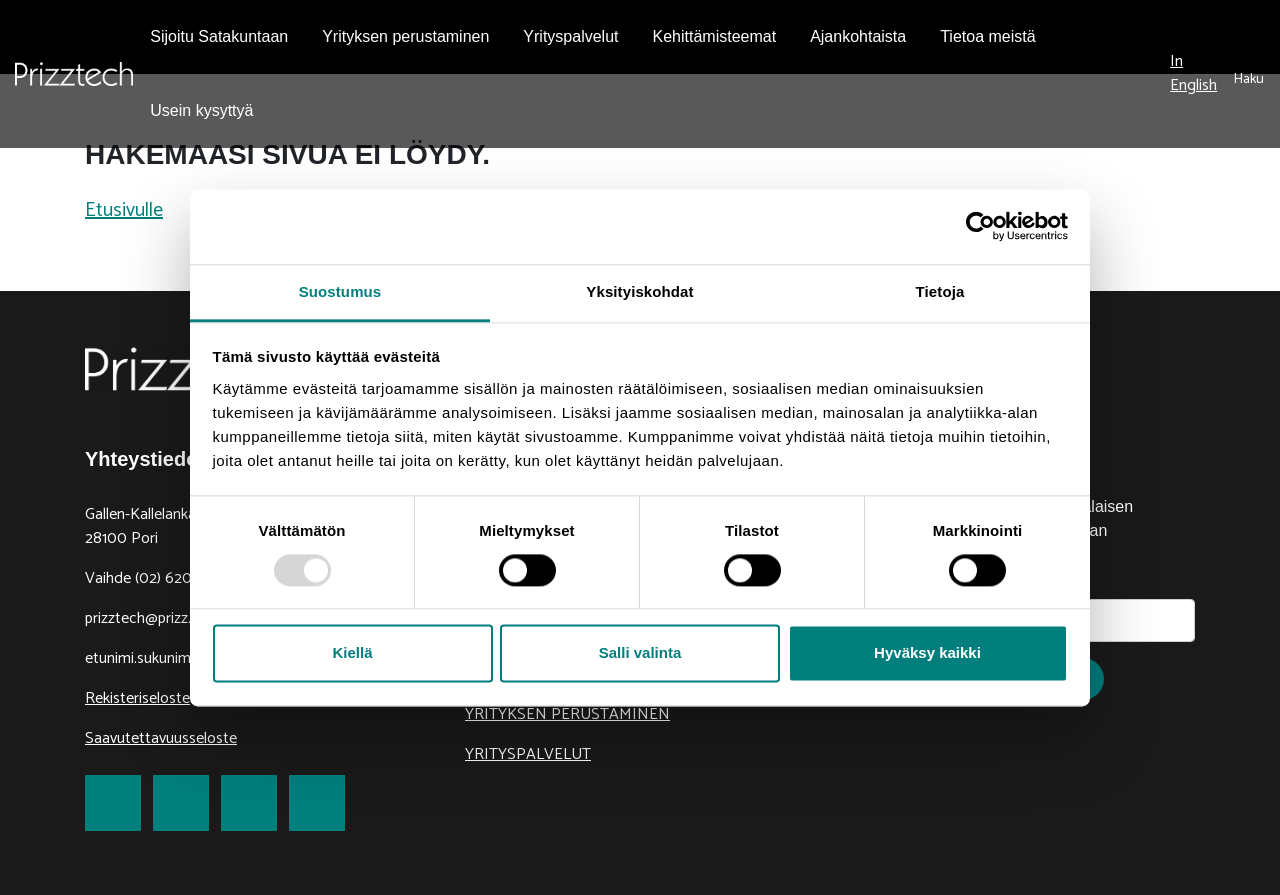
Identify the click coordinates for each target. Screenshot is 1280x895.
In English (1193, 73)
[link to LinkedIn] (249, 803)
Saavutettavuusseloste (161, 738)
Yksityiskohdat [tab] (639, 291)
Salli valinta (640, 653)
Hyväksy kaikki (927, 653)
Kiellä (352, 653)
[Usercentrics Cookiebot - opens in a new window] (980, 226)
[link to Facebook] (113, 803)
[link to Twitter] (181, 803)
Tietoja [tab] (940, 291)
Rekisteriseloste (137, 698)
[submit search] (1249, 74)
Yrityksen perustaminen (567, 714)
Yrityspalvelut (528, 754)
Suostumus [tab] (340, 291)
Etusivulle (124, 210)
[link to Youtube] (317, 803)
